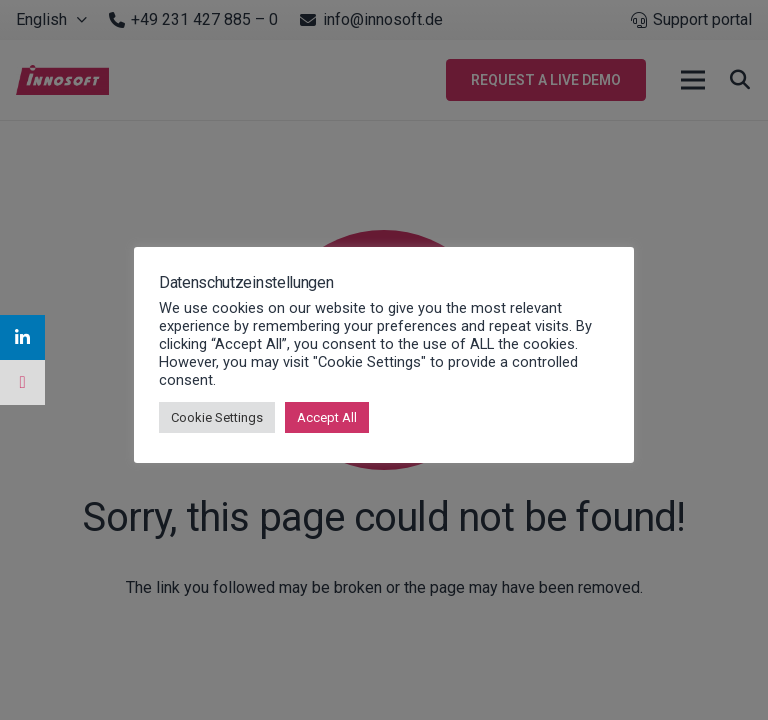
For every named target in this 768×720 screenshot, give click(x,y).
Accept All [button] (327, 417)
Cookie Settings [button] (217, 417)
